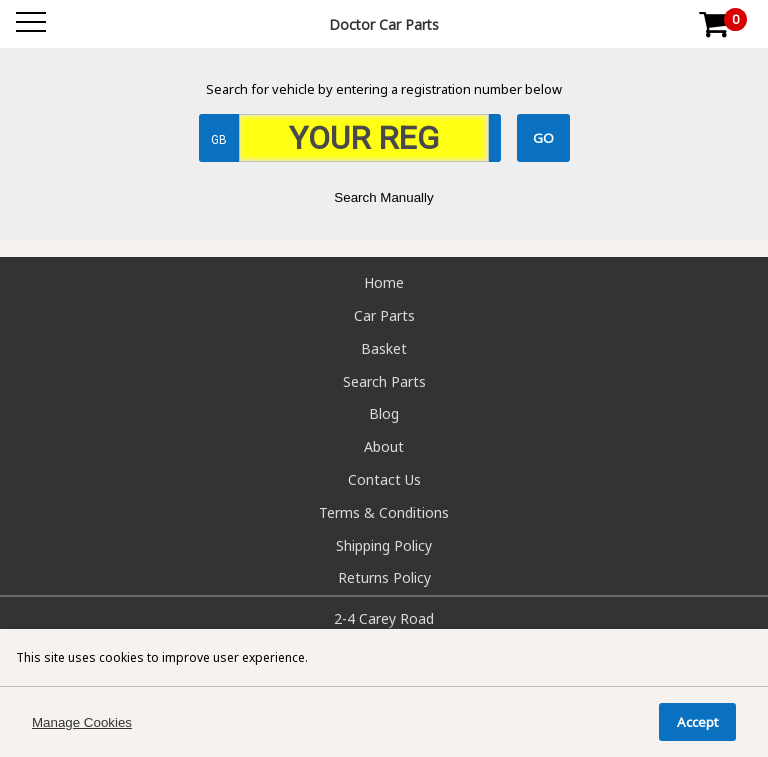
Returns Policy (384, 577)
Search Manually (383, 197)
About (384, 446)
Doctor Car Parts (384, 24)
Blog (384, 413)
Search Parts (384, 381)
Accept (697, 722)
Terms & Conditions (384, 512)
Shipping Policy (384, 545)
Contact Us (384, 479)
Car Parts (384, 315)
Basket (384, 348)
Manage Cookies (82, 722)
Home (384, 282)
